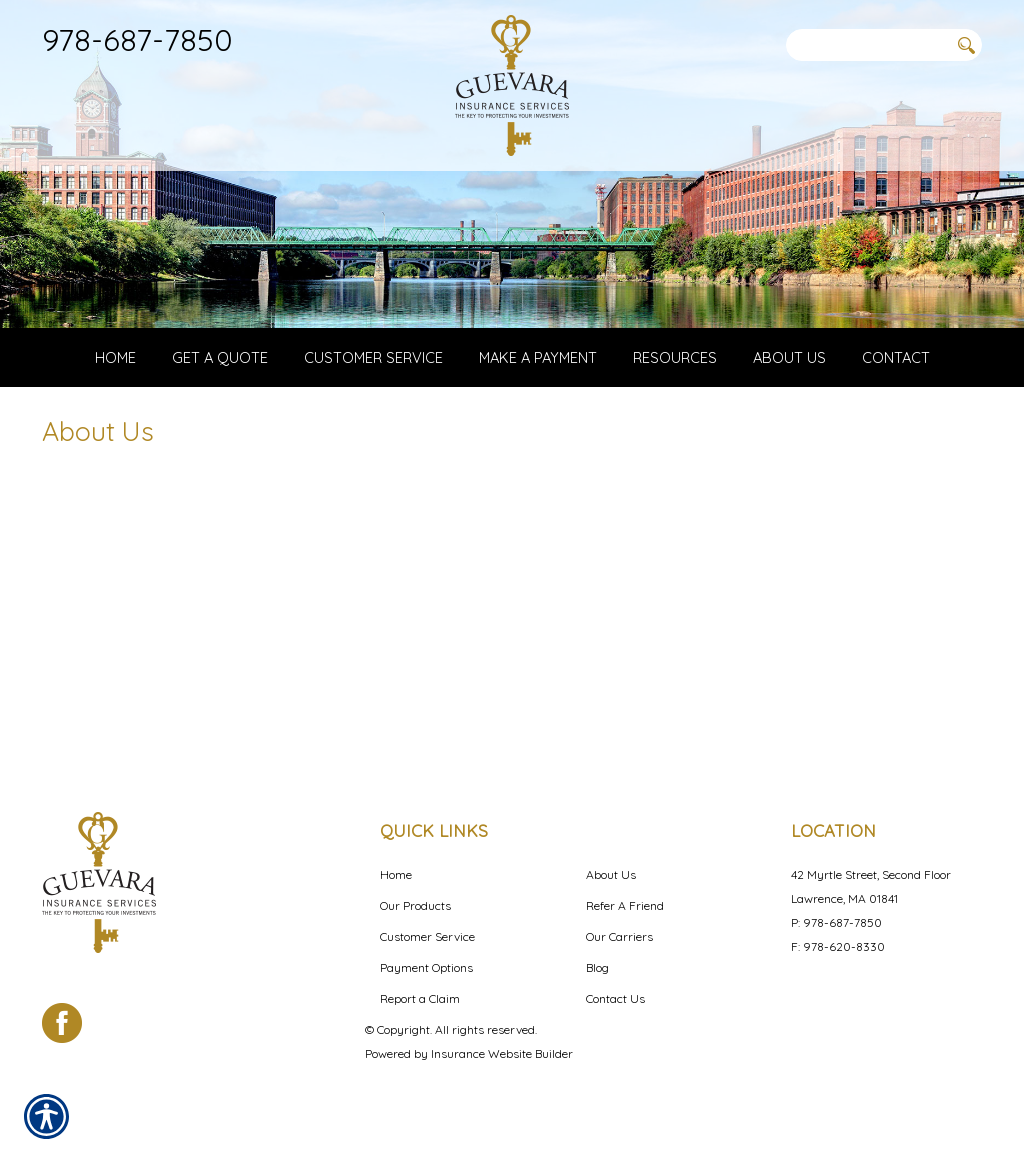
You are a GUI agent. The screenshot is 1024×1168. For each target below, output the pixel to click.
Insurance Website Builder (502, 1053)
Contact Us (615, 998)
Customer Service (427, 936)
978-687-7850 (137, 39)
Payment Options (426, 967)
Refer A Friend (625, 905)
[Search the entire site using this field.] (867, 45)
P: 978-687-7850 (836, 922)
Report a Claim (420, 998)
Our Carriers (619, 936)
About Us (611, 874)
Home (396, 874)
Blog (597, 967)
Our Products (415, 905)
